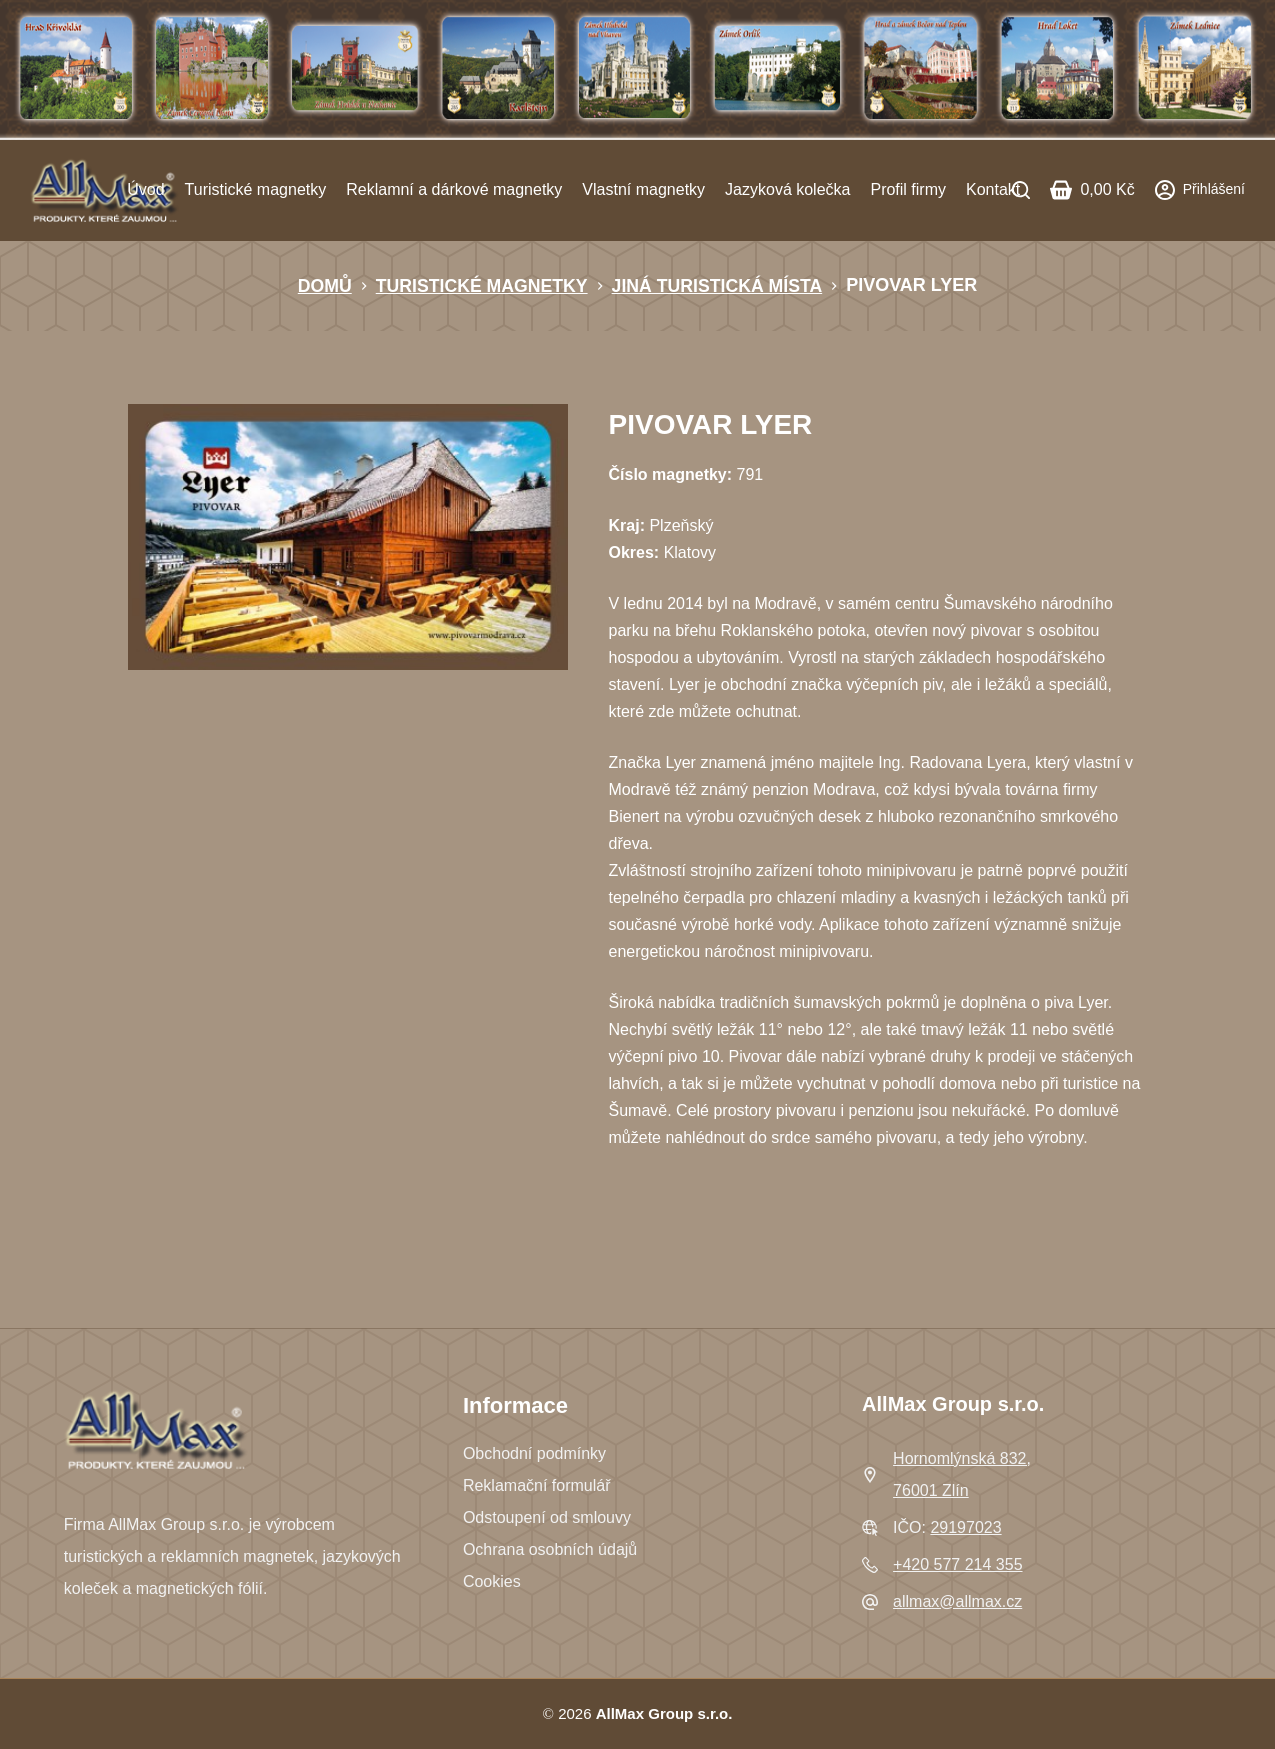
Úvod (145, 189)
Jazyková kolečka (787, 189)
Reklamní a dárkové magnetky (454, 189)
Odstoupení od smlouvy (547, 1517)
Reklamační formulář (537, 1485)
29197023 (965, 1527)
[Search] (1021, 190)
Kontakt (993, 189)
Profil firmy (908, 189)
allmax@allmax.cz (957, 1601)
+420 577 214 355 (957, 1564)
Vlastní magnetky (643, 189)
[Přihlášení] (1200, 189)
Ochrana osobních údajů (550, 1549)
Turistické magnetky (256, 189)
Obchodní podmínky (534, 1453)
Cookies (492, 1581)
